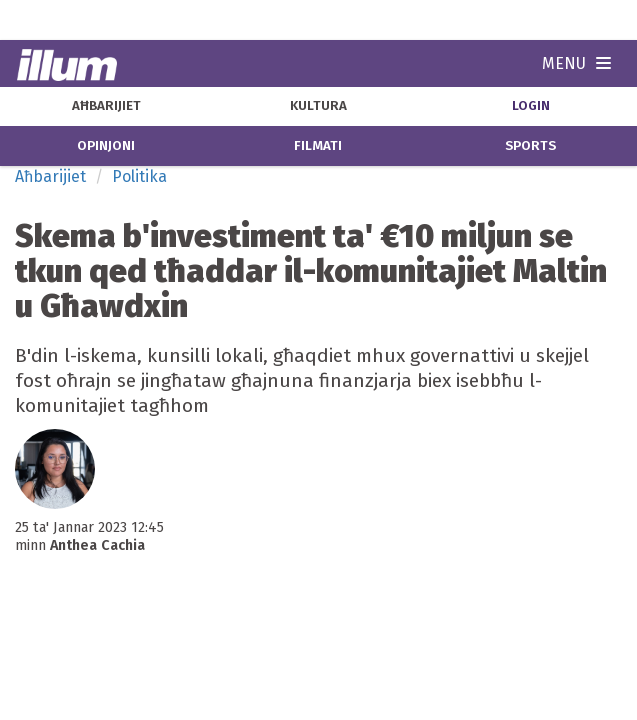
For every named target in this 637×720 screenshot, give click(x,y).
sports (530, 146)
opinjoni (106, 146)
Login (531, 106)
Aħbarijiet (50, 176)
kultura (318, 106)
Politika (139, 176)
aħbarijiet (106, 106)
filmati (318, 146)
